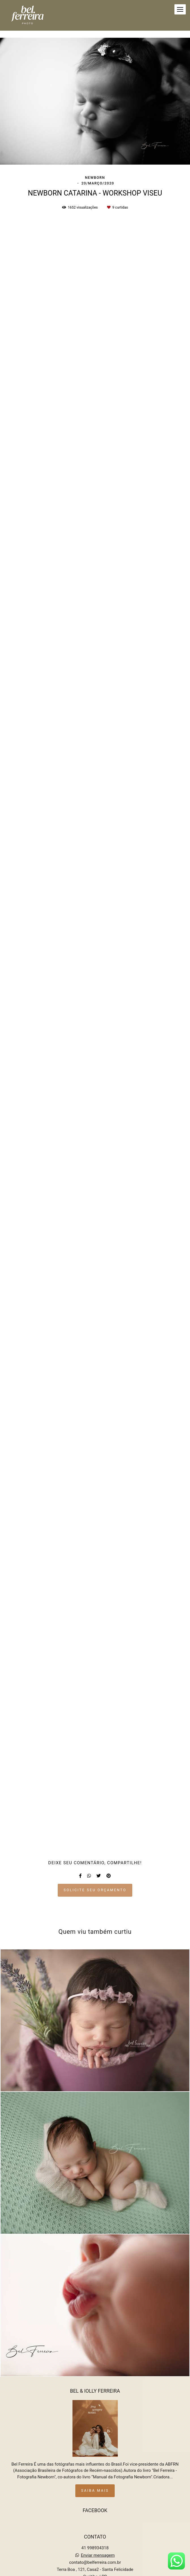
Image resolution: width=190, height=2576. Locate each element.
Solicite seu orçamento (95, 1890)
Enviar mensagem (98, 2545)
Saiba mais (95, 2480)
